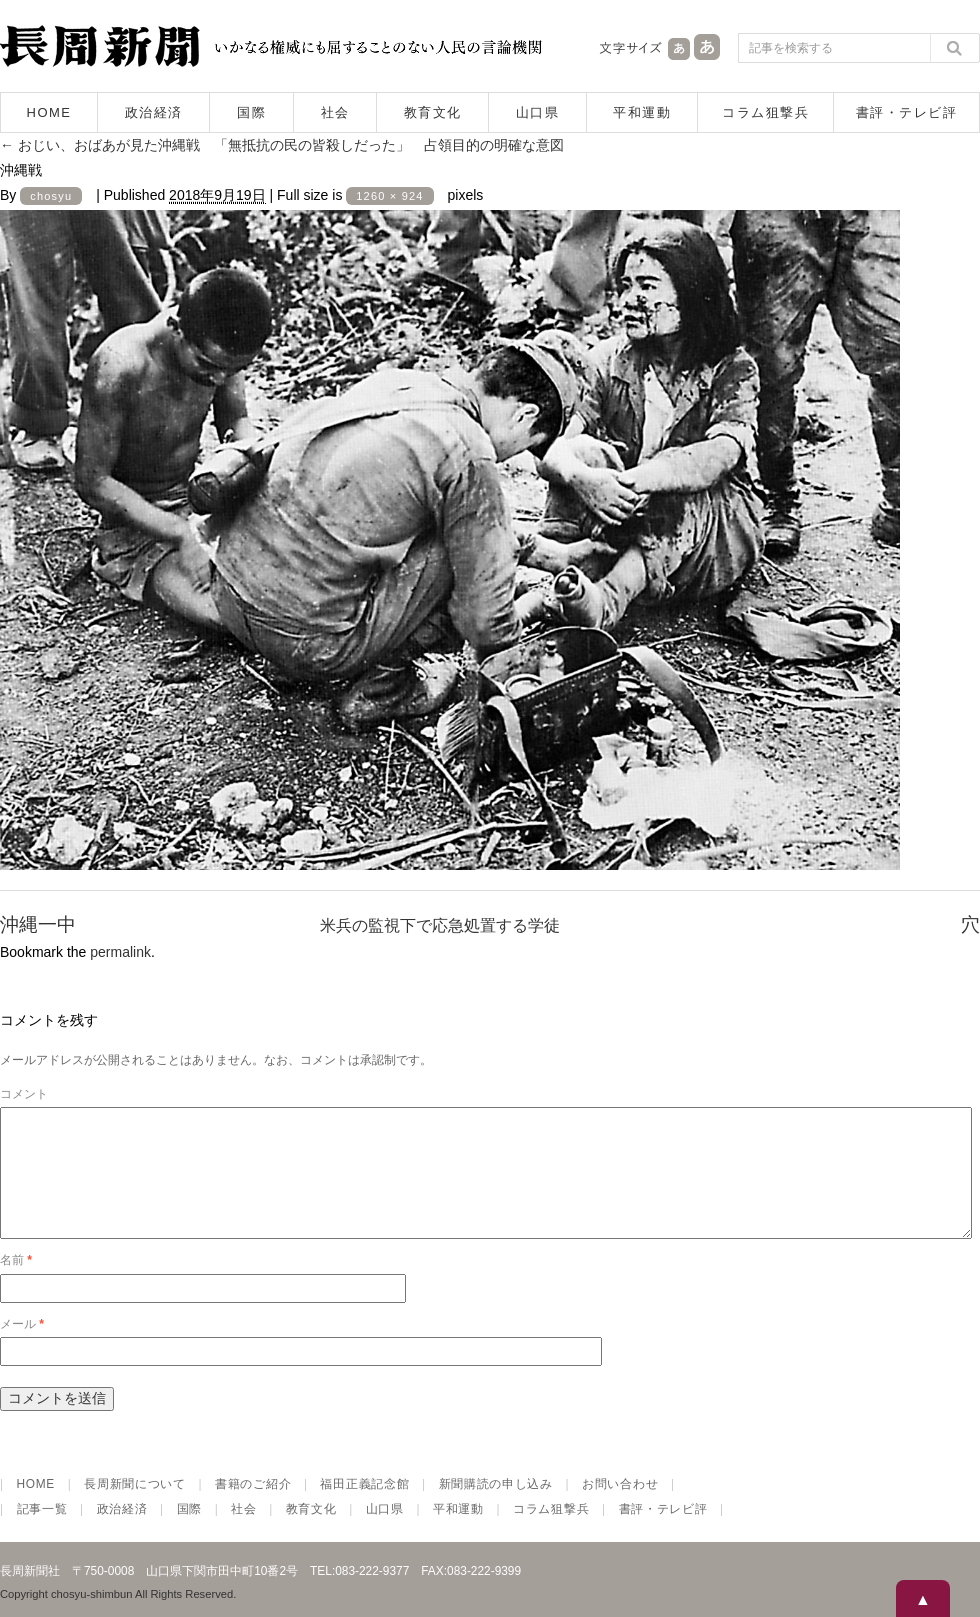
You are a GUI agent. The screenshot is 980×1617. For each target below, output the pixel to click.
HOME (49, 112)
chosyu (51, 196)
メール (22, 1348)
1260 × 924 (389, 196)
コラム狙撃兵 (765, 112)
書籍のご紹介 (253, 1508)
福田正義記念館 (364, 1508)
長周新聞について (135, 1508)
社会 (335, 112)
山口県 (538, 112)
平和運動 (642, 112)
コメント (24, 1094)
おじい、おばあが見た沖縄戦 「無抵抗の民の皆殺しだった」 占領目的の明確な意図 (282, 145)
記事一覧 (42, 1533)
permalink (120, 952)
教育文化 (433, 112)
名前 (16, 1284)
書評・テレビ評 (907, 112)
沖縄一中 (38, 924)
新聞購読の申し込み (496, 1508)
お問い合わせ (620, 1508)
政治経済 (154, 112)
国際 (251, 112)
